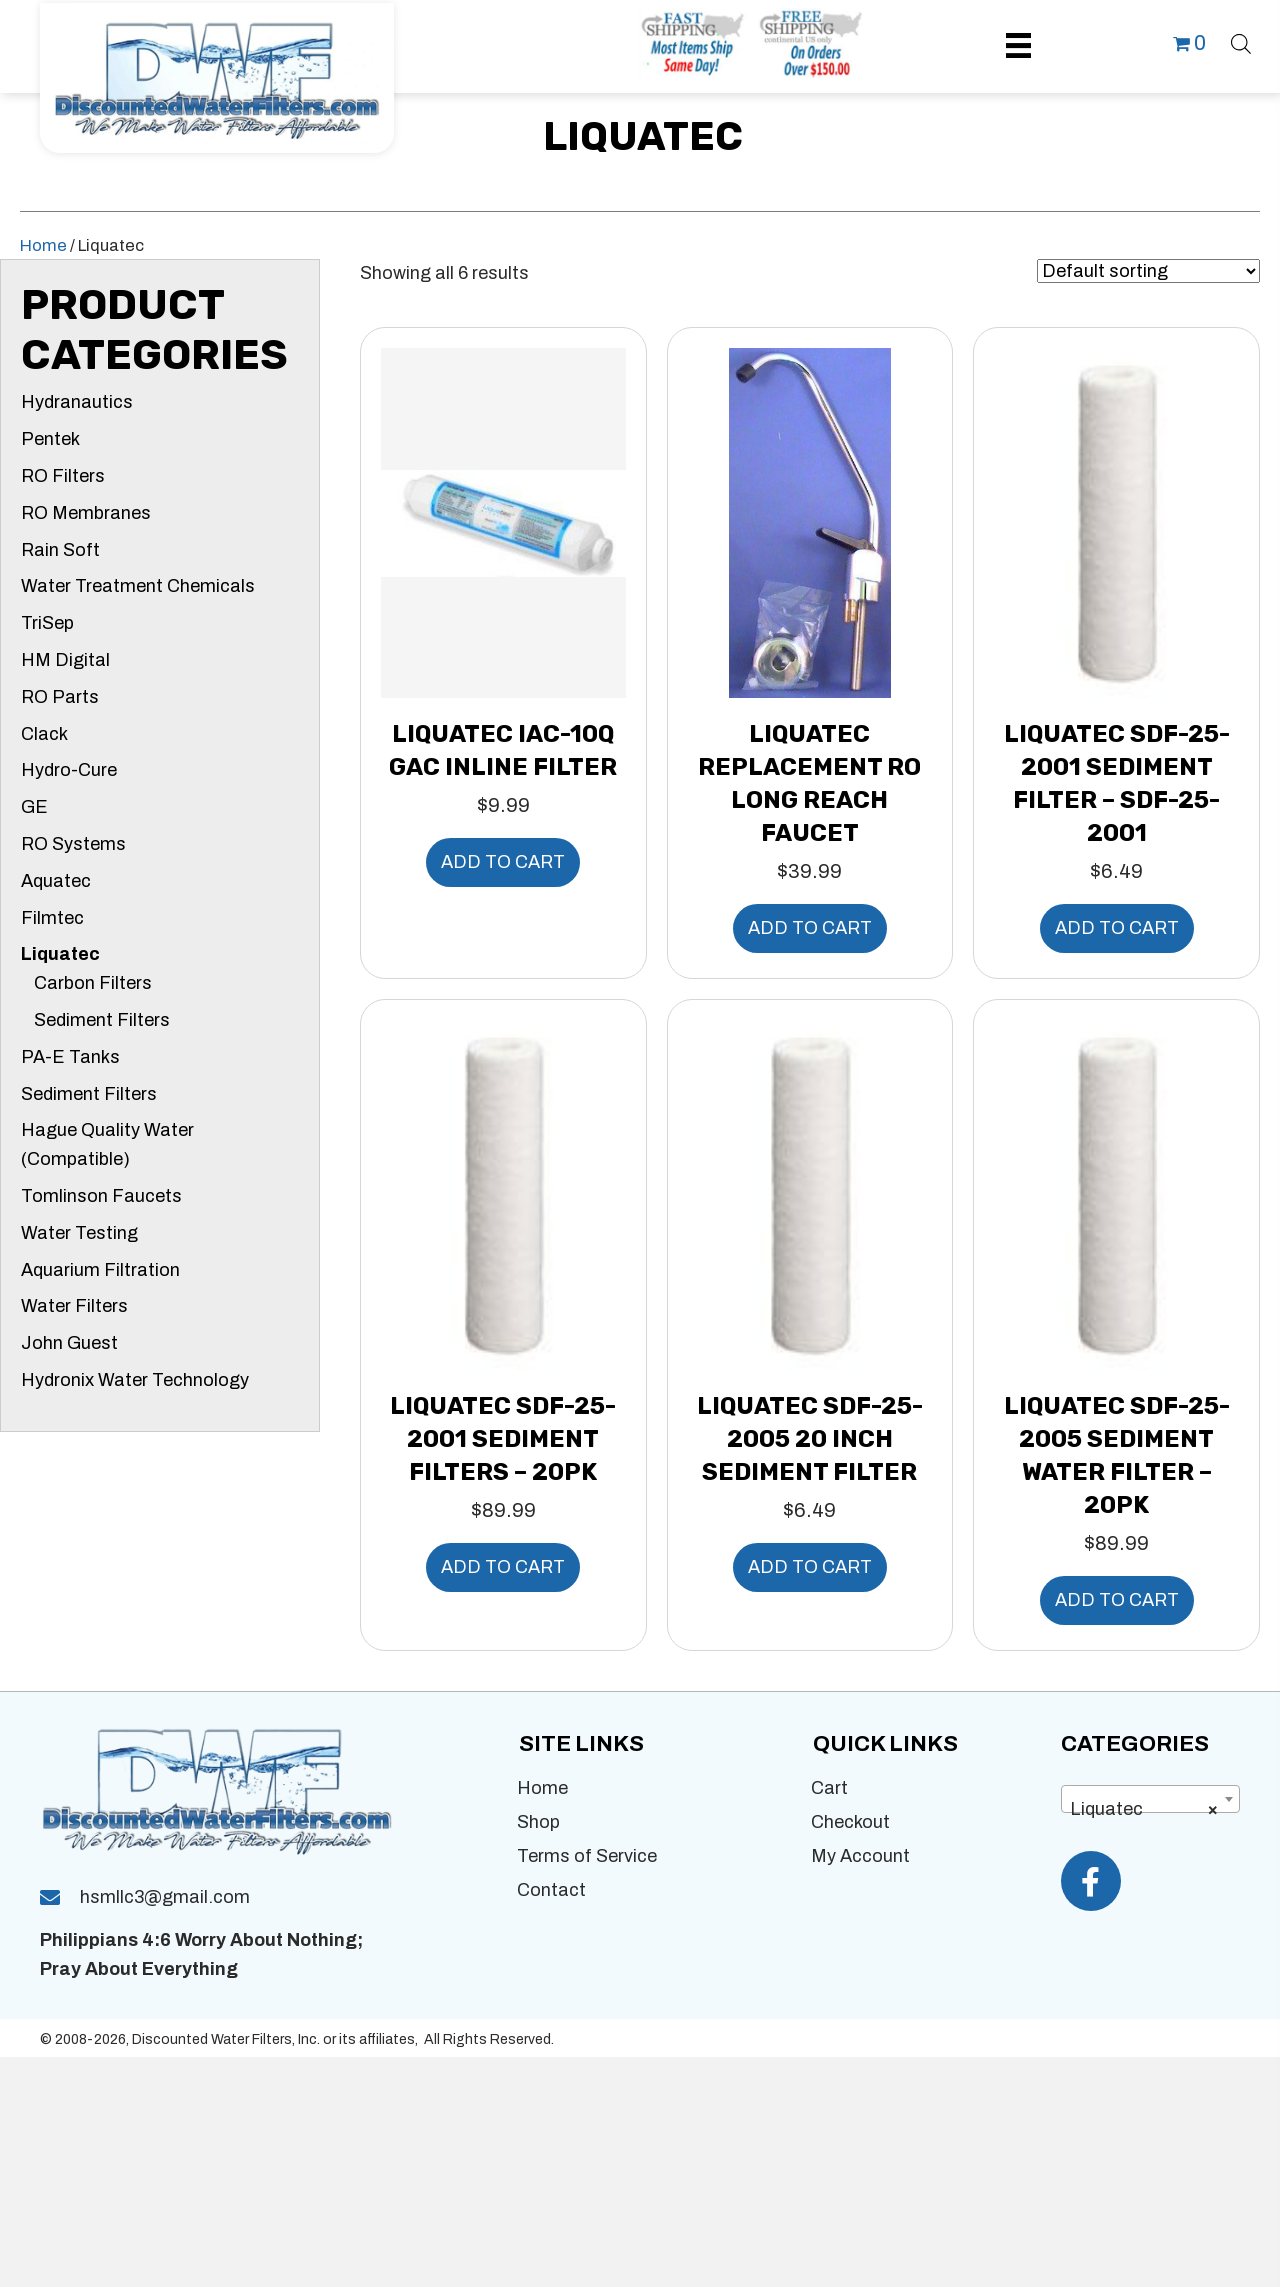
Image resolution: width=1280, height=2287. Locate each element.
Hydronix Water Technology (135, 1380)
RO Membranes (86, 513)
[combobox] (1150, 1799)
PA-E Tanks (70, 1057)
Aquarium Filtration (100, 1270)
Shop (538, 1822)
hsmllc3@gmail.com (165, 1899)
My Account (860, 1856)
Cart (829, 1788)
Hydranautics (77, 402)
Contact (551, 1890)
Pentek (50, 439)
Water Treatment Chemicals (138, 586)
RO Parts (60, 697)
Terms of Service (587, 1856)
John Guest (69, 1343)
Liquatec (60, 954)
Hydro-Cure (69, 770)
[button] (1091, 1881)
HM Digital (65, 660)
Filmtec (52, 918)
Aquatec (56, 881)
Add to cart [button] (503, 862)
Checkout (850, 1822)
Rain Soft (60, 550)
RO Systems (73, 844)
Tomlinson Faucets (101, 1196)
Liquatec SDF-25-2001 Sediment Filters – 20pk (503, 1439)
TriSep (47, 623)
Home (43, 245)
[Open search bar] (1241, 41)
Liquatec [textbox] (1144, 1809)
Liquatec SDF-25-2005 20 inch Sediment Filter (810, 1439)
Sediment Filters (102, 1020)
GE (34, 807)
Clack (44, 734)
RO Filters (63, 476)
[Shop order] (1148, 271)
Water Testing (79, 1233)
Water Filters (74, 1306)
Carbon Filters (93, 983)
